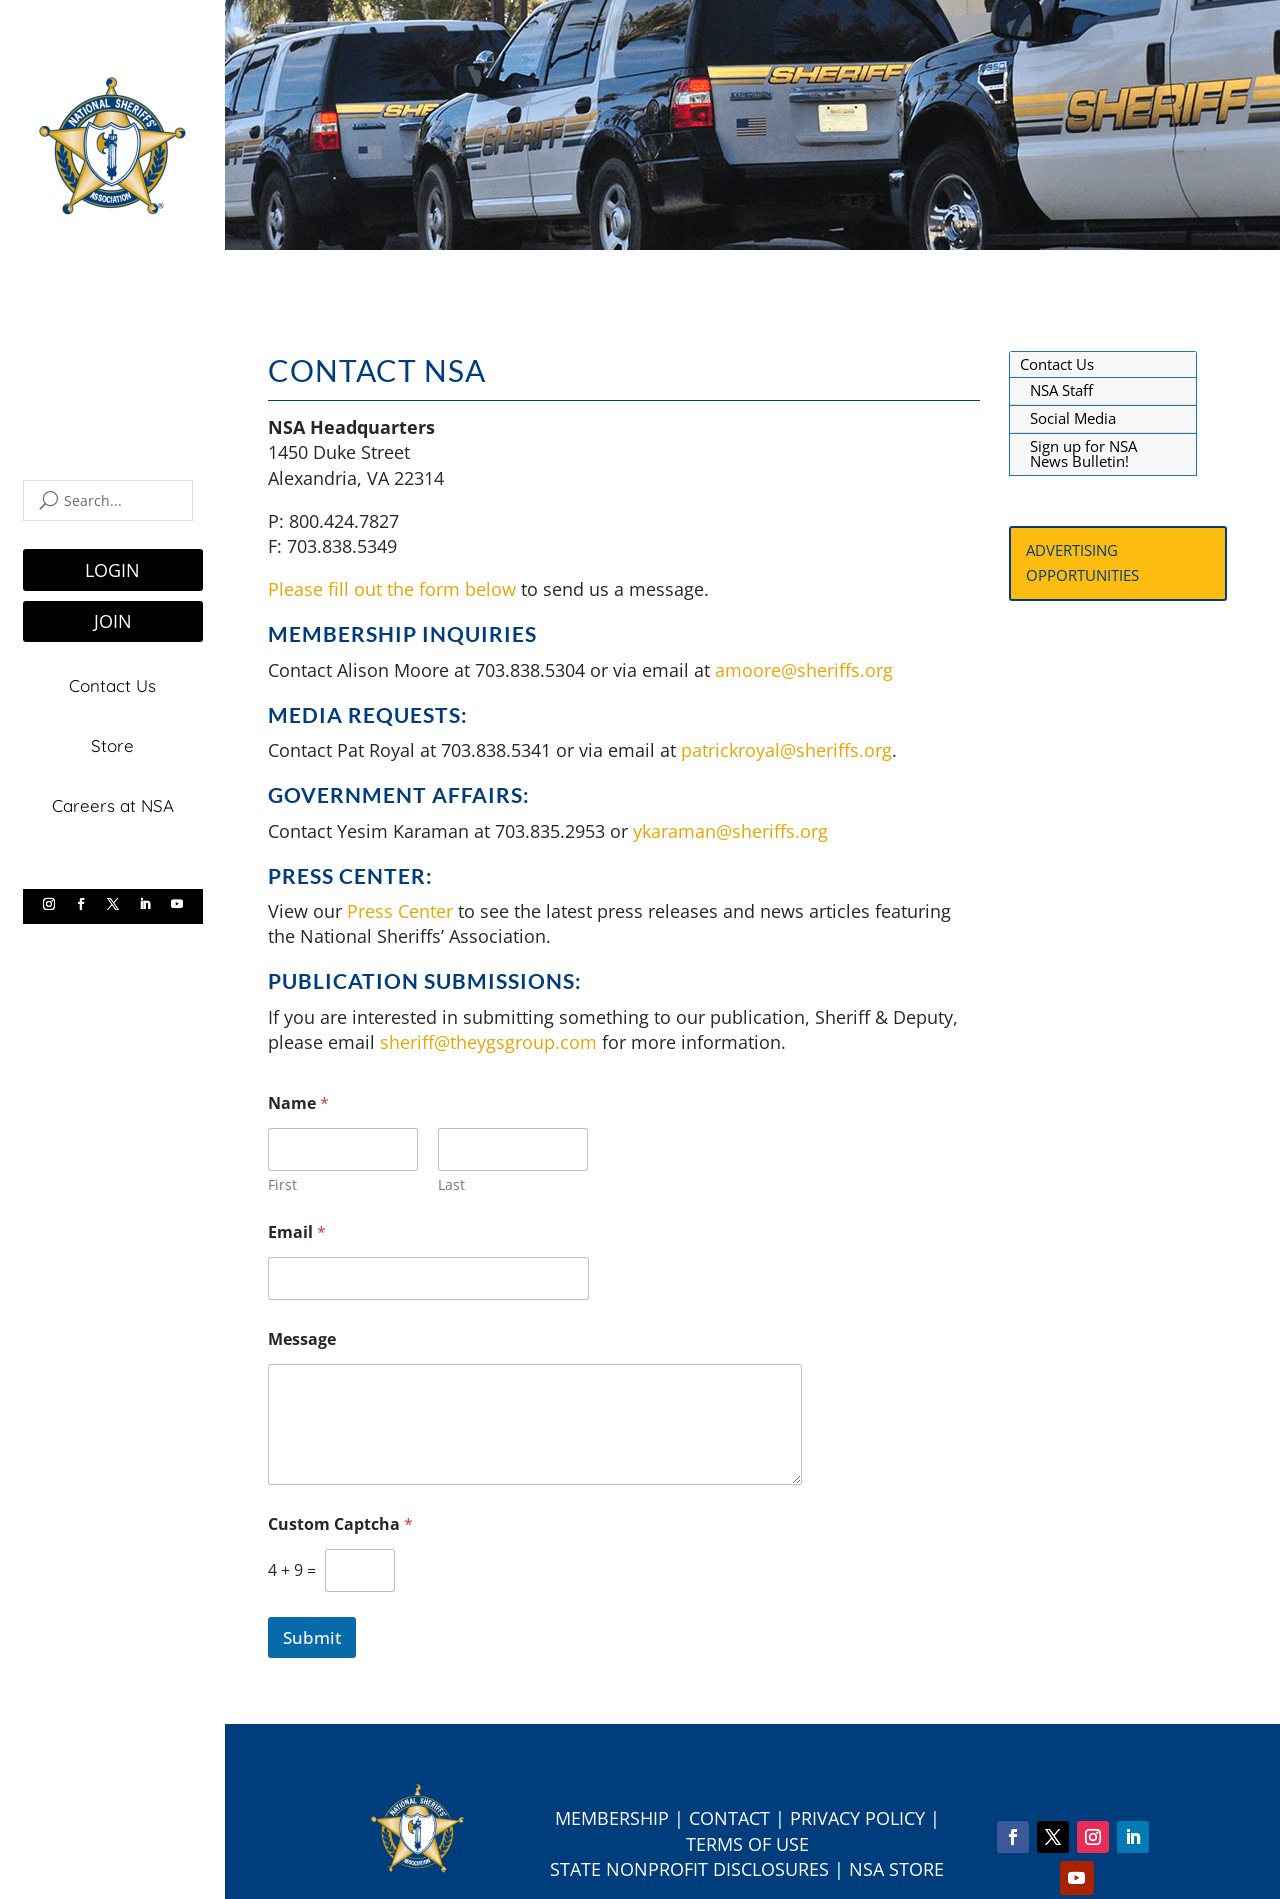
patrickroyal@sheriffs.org (786, 750)
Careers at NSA (113, 800)
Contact (729, 1818)
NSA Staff (1061, 390)
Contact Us (112, 684)
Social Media (1073, 418)
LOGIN (112, 570)
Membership (612, 1818)
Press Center (400, 911)
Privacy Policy (857, 1818)
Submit (312, 1637)
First (282, 1184)
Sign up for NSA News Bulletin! (1083, 454)
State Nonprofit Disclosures (689, 1869)
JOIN (113, 621)
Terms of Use (747, 1844)
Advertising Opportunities (1082, 563)
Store (112, 742)
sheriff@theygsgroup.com (488, 1042)
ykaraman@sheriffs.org (730, 831)
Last (451, 1184)
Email (297, 1232)
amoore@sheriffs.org (806, 670)
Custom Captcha (340, 1524)
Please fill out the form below (392, 589)
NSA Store (896, 1869)
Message (302, 1339)
